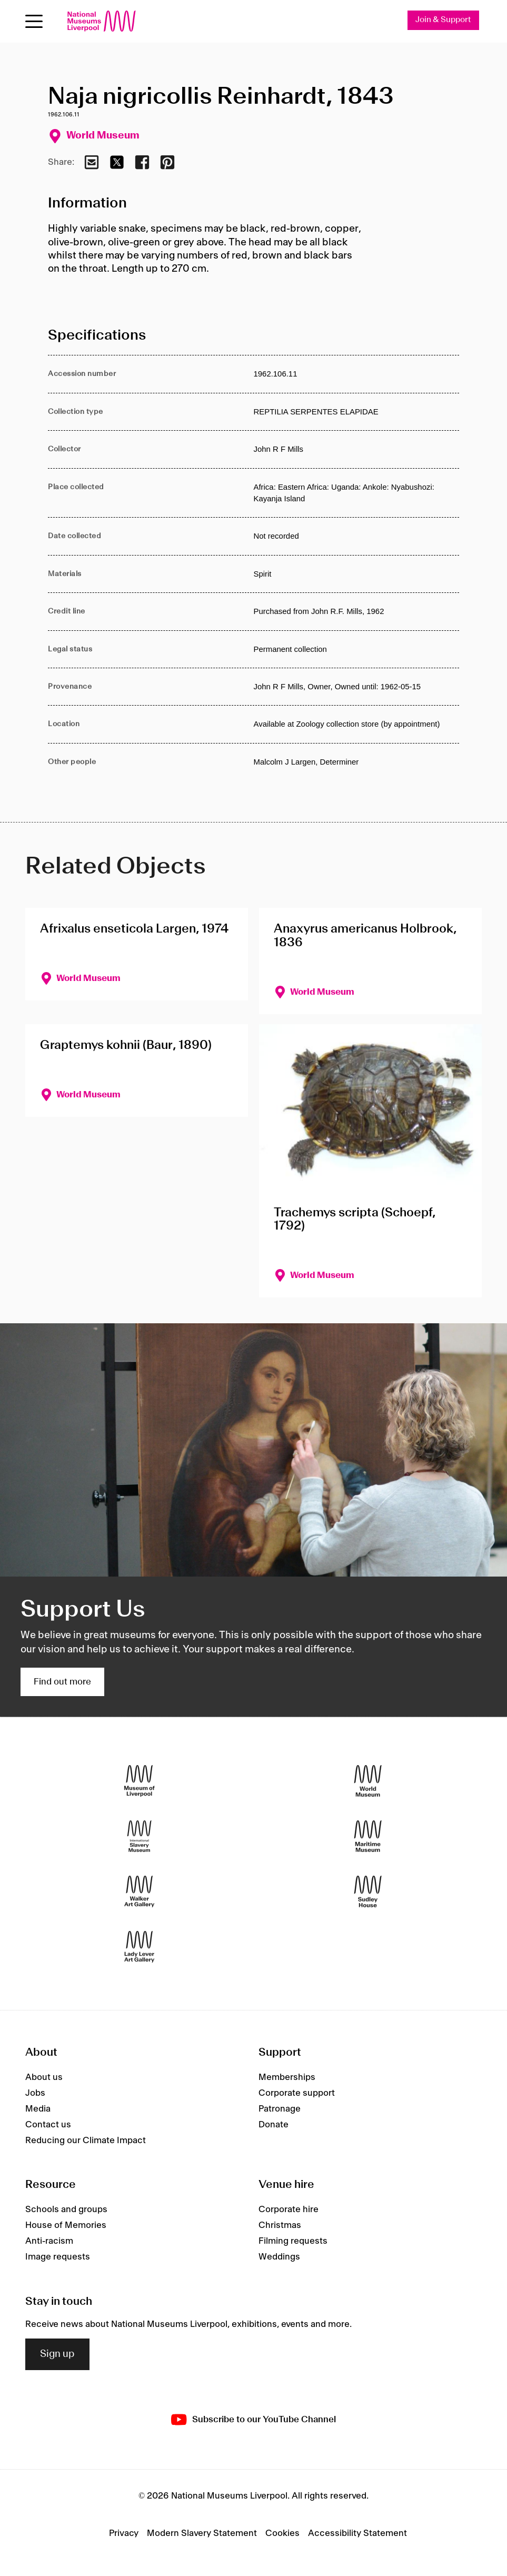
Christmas (280, 2225)
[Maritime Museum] (368, 1836)
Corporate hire (289, 2209)
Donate (274, 2124)
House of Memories (65, 2225)
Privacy (123, 2534)
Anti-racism (49, 2241)
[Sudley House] (368, 1891)
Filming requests (293, 2241)
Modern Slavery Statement (202, 2534)
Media (38, 2109)
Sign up (57, 2354)
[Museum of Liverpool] (139, 1781)
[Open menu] (34, 21)
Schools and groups (66, 2209)
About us (44, 2077)
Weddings (279, 2257)
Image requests (57, 2257)
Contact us (48, 2124)
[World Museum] (368, 1781)
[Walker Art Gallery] (139, 1891)
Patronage (280, 2109)
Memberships (287, 2077)
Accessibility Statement (357, 2534)
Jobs (35, 2093)
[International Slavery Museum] (139, 1836)
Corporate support (297, 2093)
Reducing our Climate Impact (85, 2140)
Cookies (282, 2534)
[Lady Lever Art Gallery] (139, 1947)
